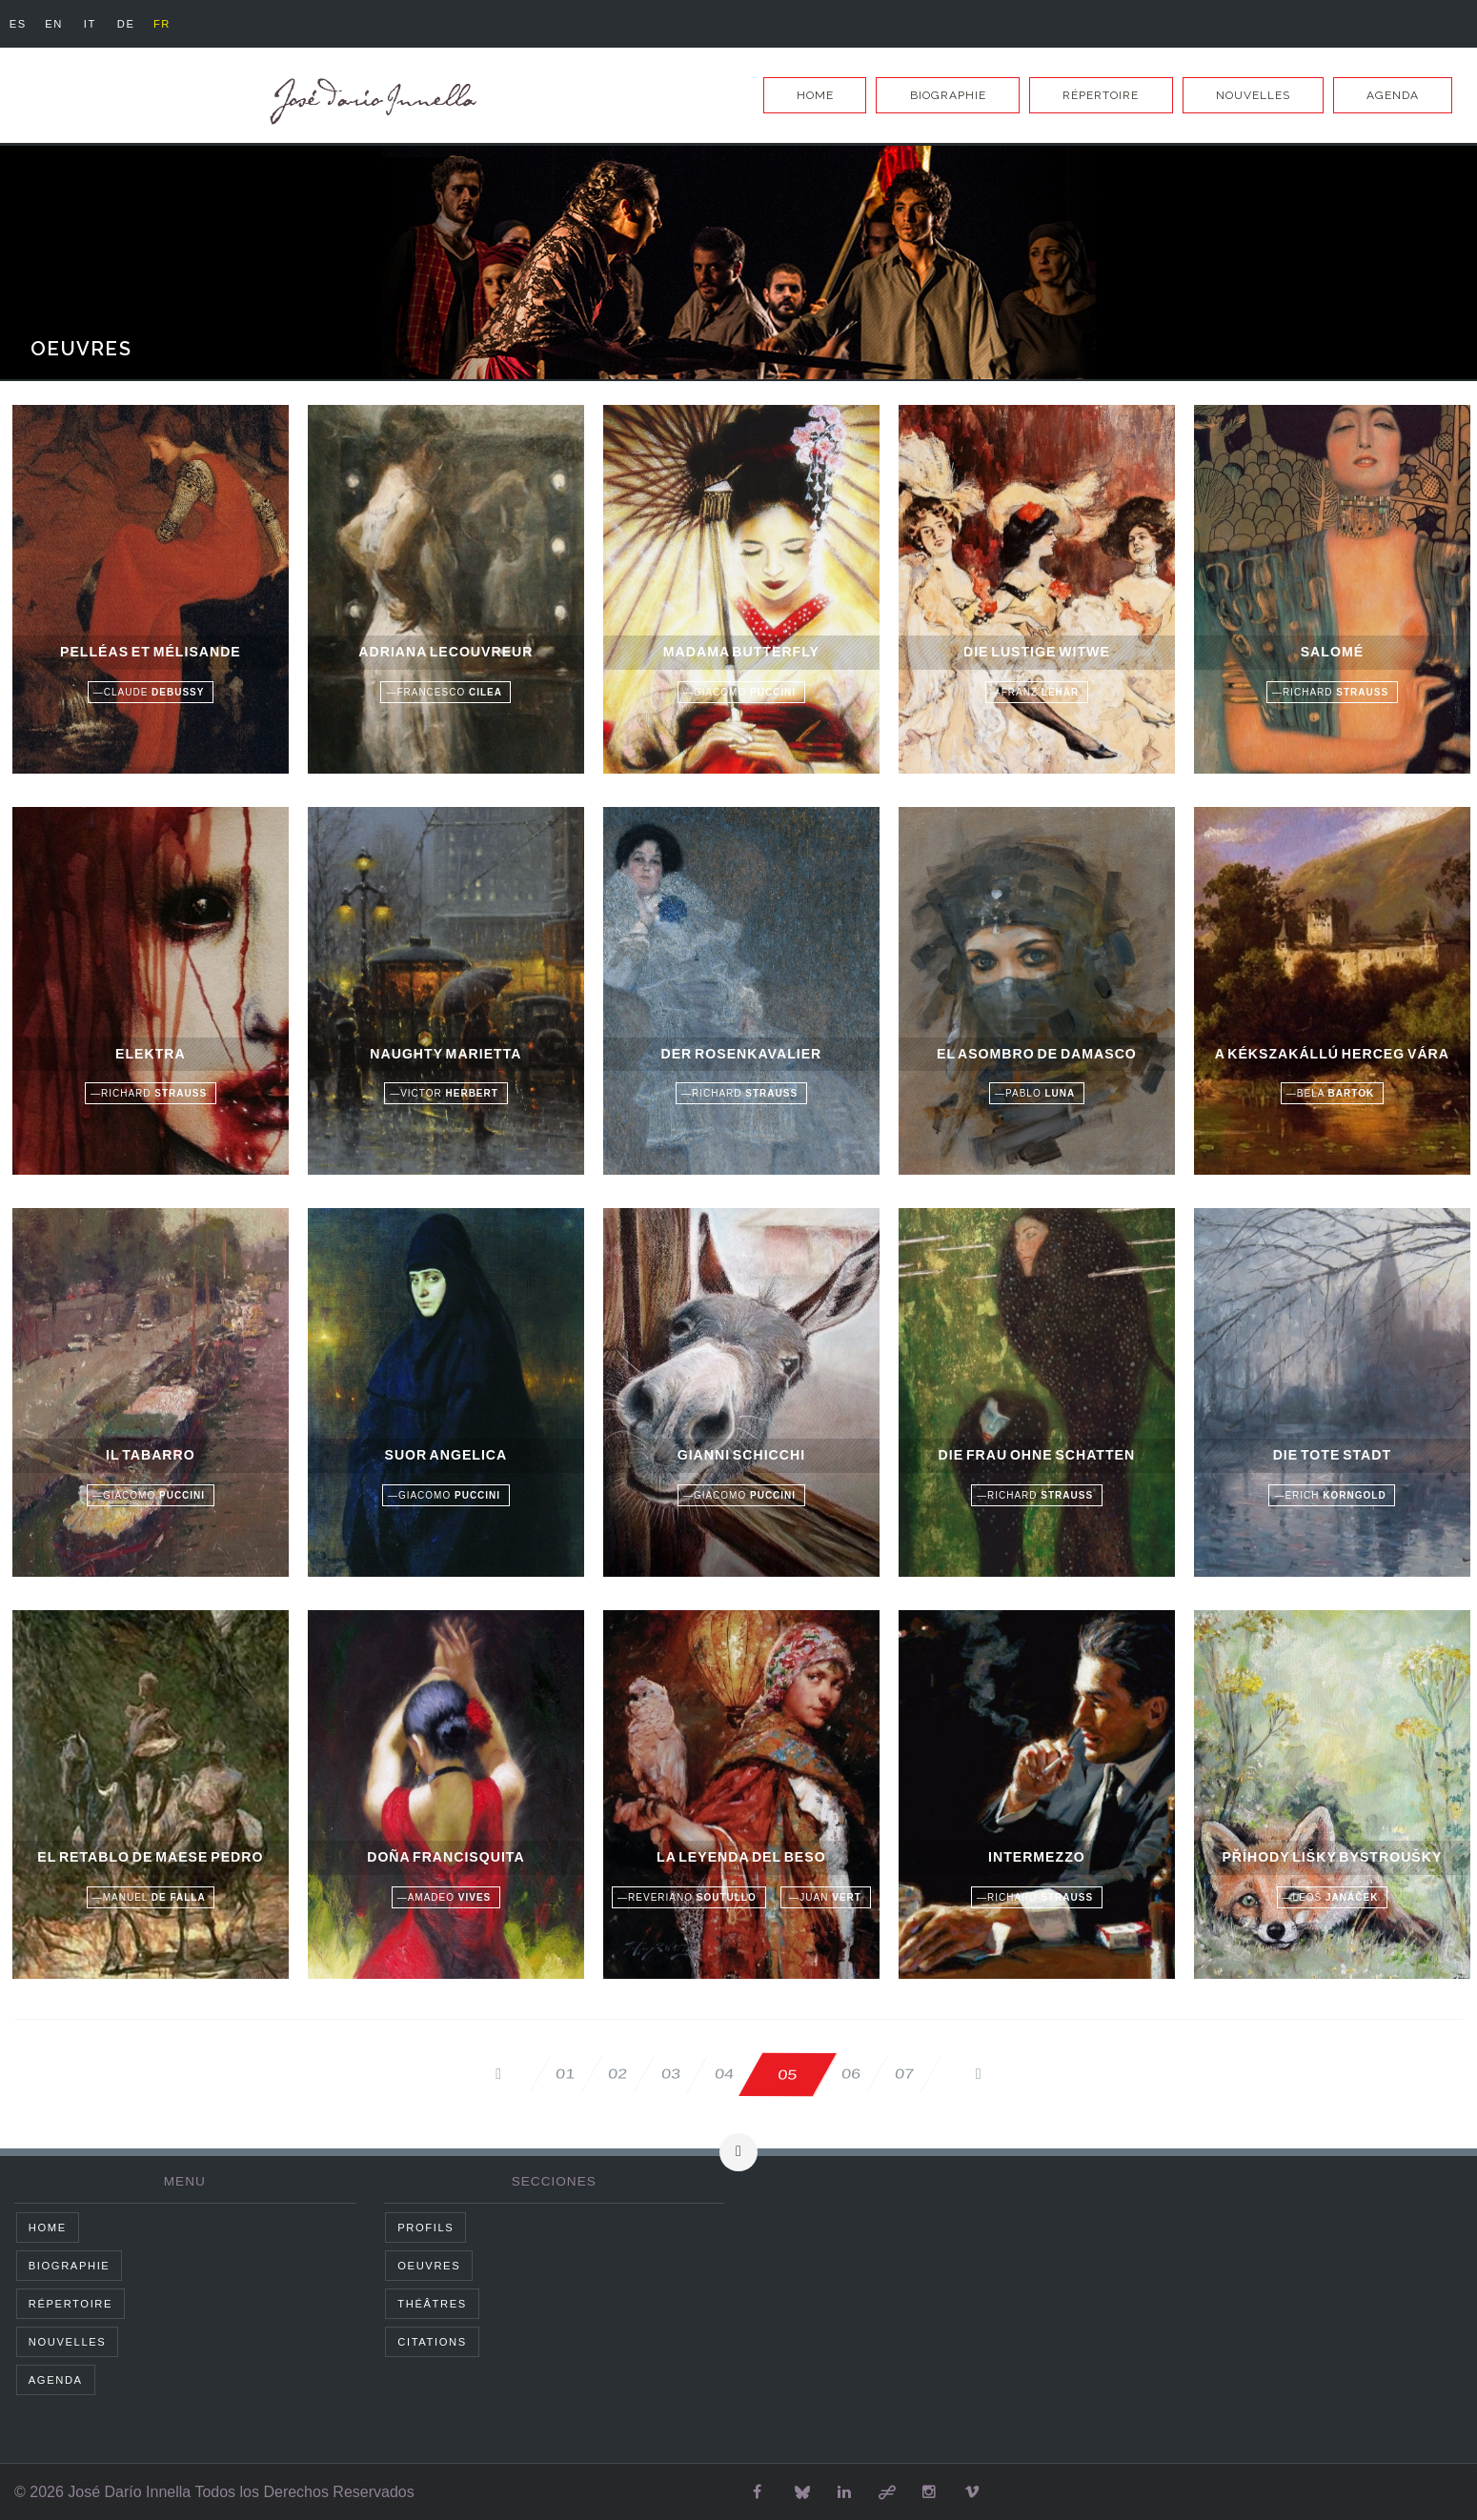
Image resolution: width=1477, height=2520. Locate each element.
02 (586, 2073)
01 (511, 2073)
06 (883, 2073)
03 (660, 2073)
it (100, 24)
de (141, 24)
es (20, 24)
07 (957, 2073)
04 (734, 2073)
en (60, 24)
